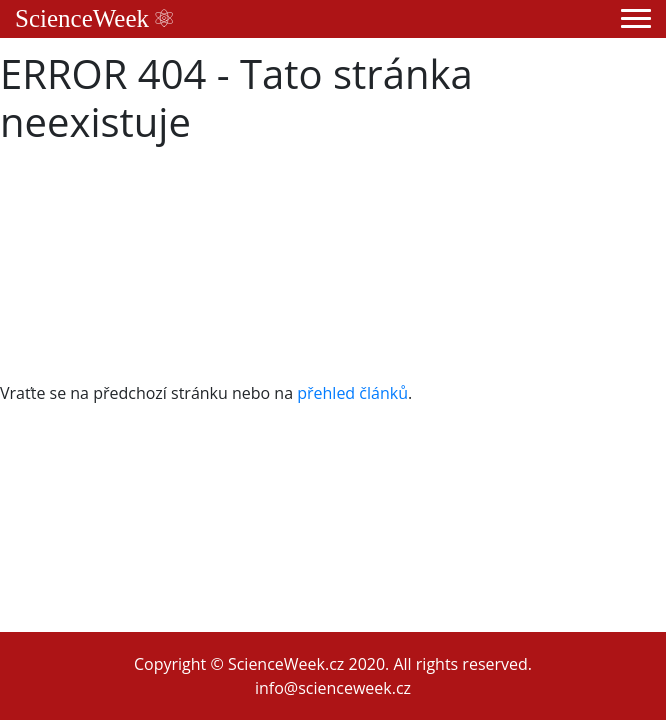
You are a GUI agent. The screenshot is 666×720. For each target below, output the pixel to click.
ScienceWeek (94, 18)
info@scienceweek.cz (333, 688)
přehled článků (352, 393)
